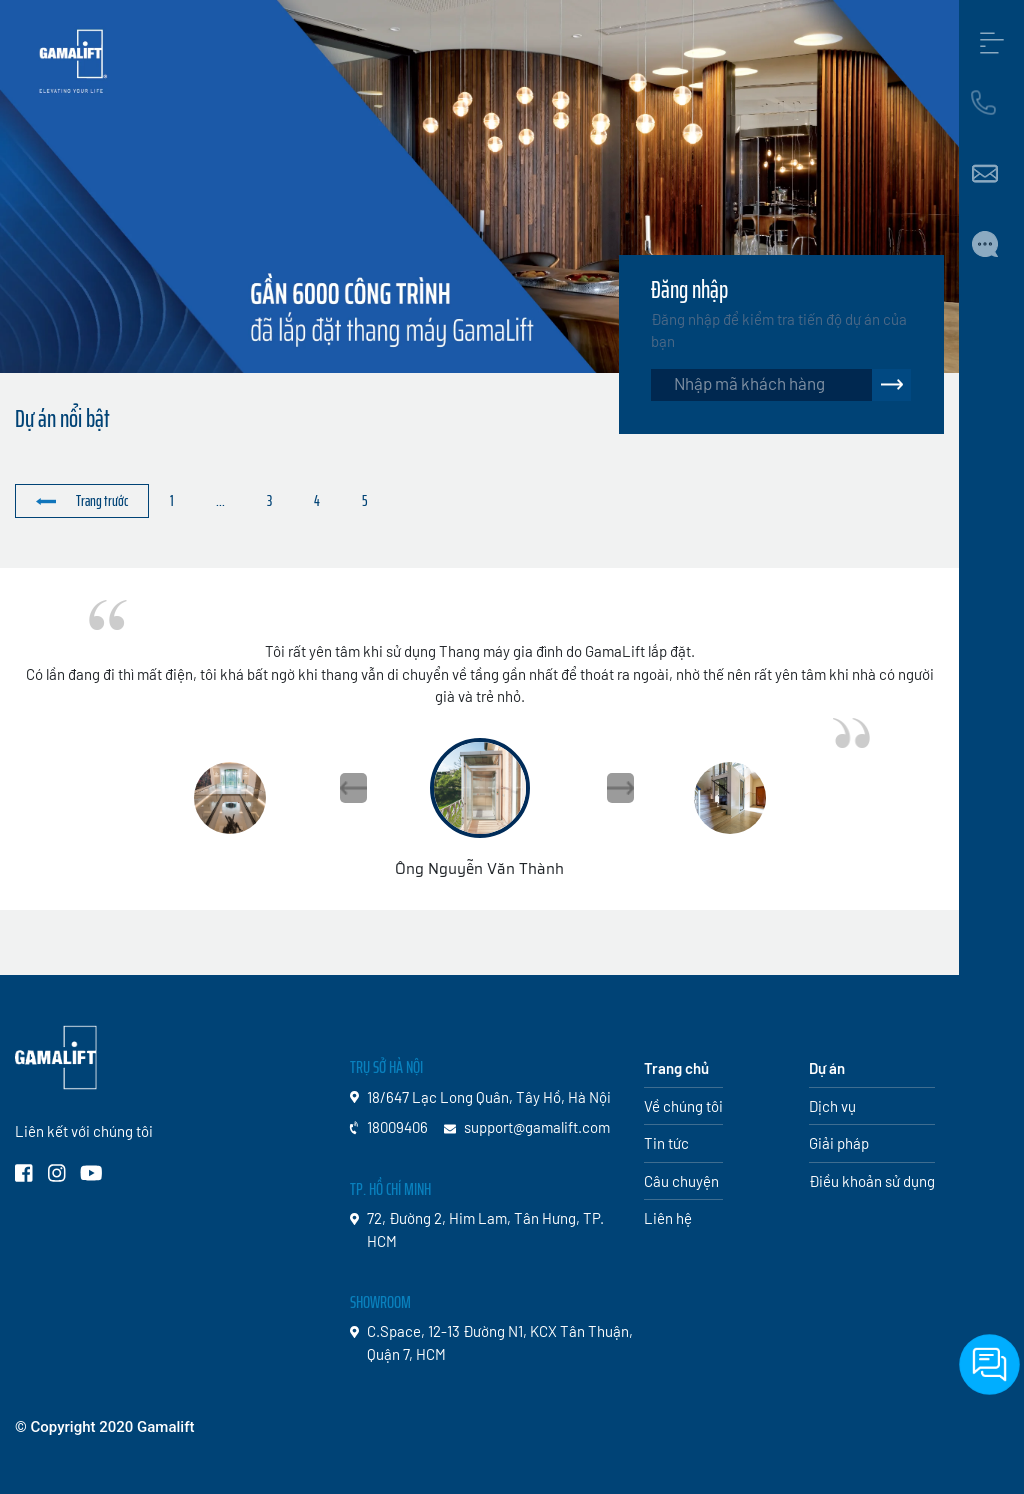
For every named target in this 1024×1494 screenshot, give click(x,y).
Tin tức (666, 1143)
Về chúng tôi (683, 1106)
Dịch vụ (832, 1106)
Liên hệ (668, 1218)
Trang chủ (676, 1068)
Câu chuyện (681, 1181)
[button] (620, 788)
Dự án (827, 1068)
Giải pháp (839, 1143)
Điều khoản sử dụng (872, 1181)
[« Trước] (82, 501)
